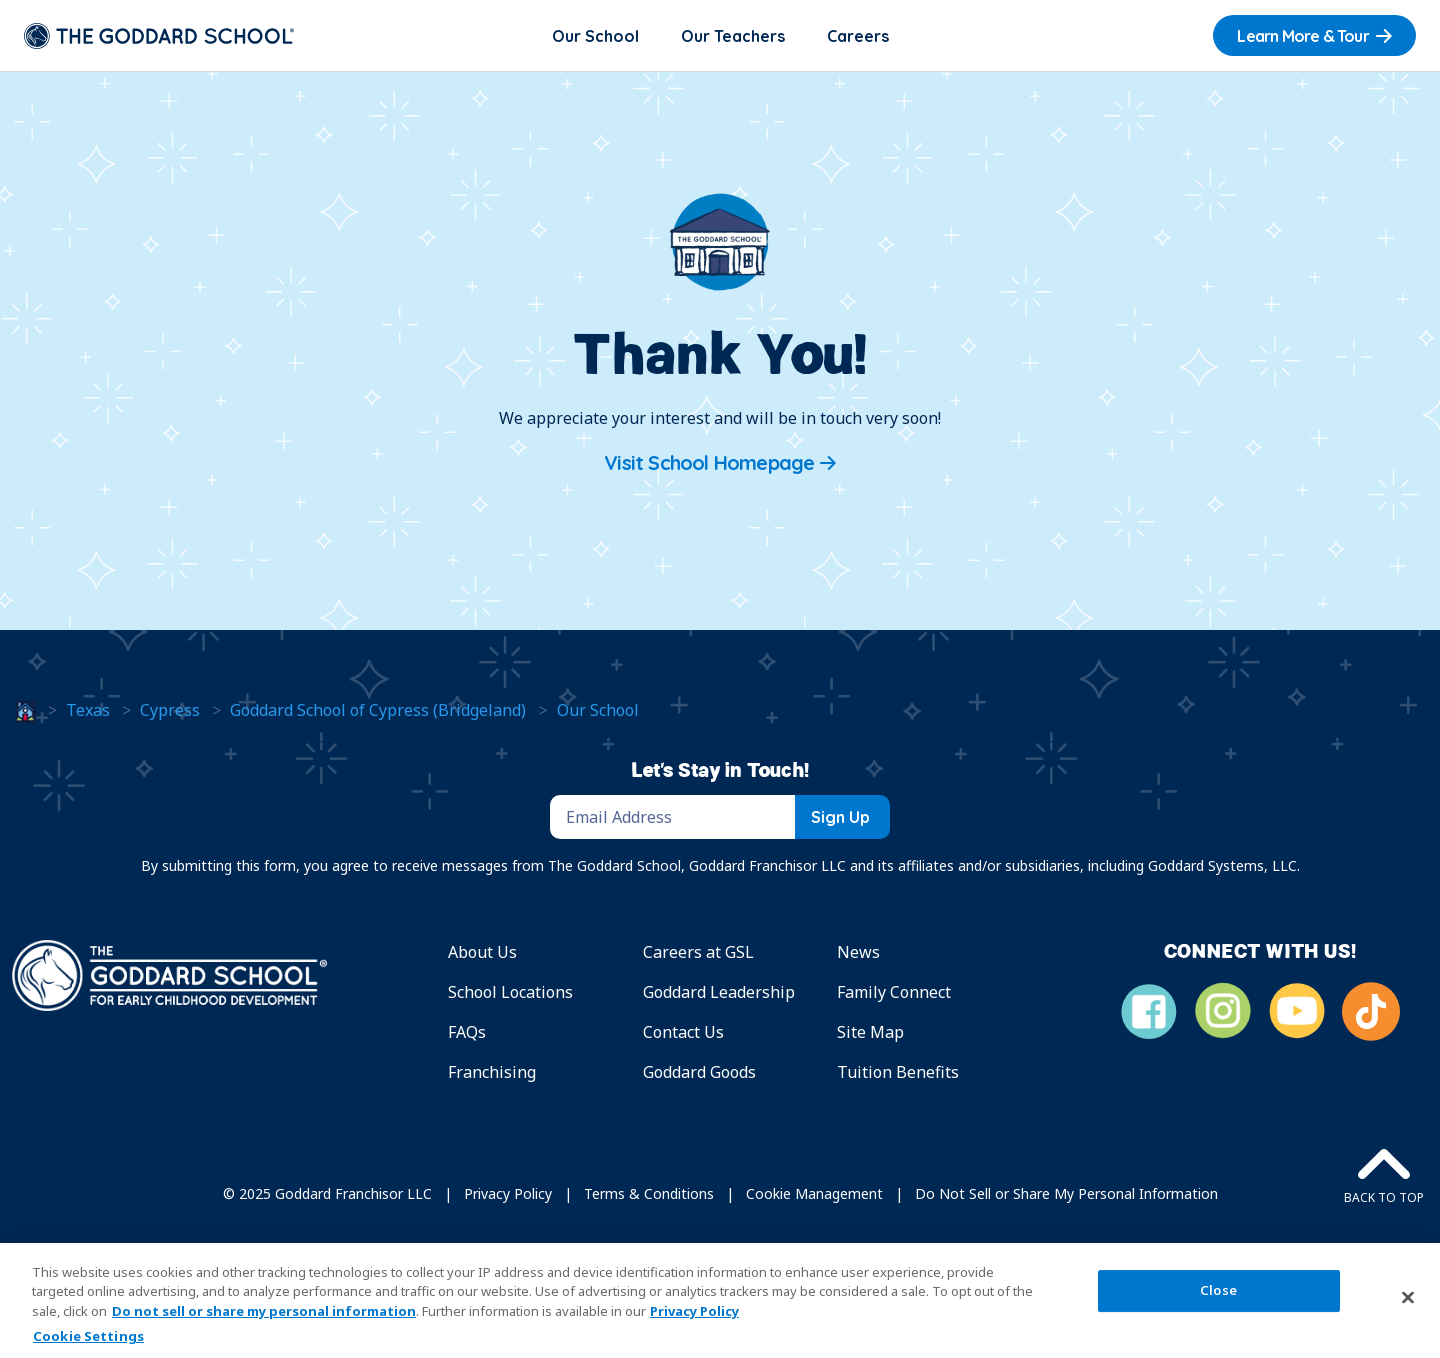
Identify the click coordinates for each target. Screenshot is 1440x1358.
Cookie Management (814, 1193)
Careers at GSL (698, 952)
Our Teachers (733, 36)
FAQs (467, 1032)
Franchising (492, 1072)
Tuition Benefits (898, 1072)
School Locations (510, 992)
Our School (595, 36)
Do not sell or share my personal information (264, 1311)
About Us (482, 952)
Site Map (870, 1032)
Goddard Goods (699, 1072)
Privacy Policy (508, 1193)
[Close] (1408, 1298)
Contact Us (683, 1032)
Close (1218, 1290)
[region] (720, 1300)
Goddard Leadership (719, 992)
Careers (858, 36)
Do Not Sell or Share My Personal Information (1066, 1193)
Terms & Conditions (649, 1193)
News (858, 952)
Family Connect (894, 992)
